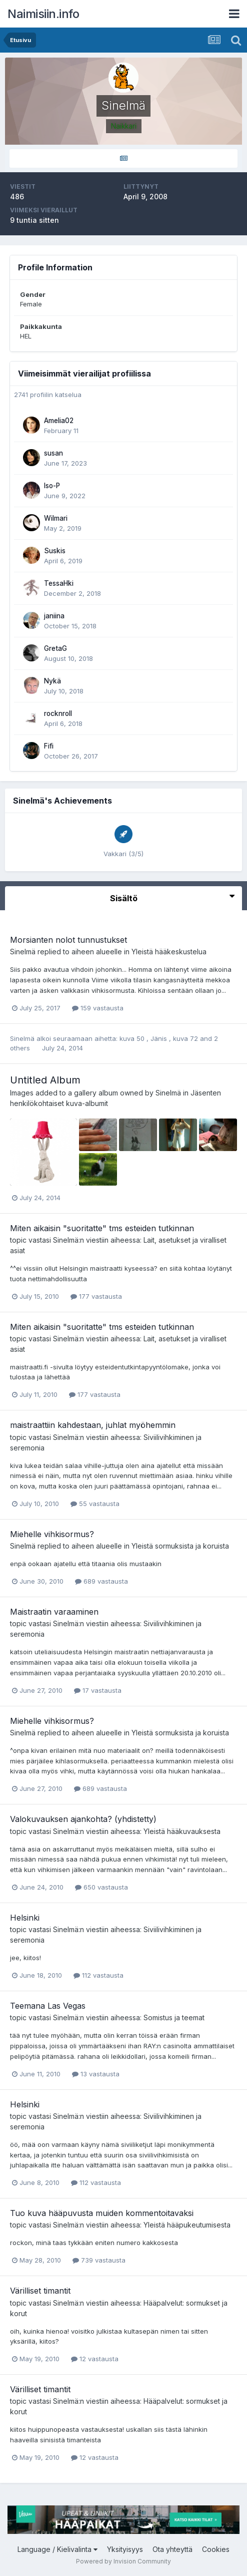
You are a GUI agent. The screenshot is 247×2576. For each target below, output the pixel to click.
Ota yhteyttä (172, 2549)
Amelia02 (59, 421)
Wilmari (56, 518)
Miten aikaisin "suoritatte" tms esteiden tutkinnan (102, 1228)
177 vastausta (96, 1296)
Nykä (52, 681)
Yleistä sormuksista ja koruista (180, 1546)
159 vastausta (98, 1008)
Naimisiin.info (43, 14)
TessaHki (59, 583)
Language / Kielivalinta (58, 2549)
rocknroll (58, 713)
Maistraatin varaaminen (54, 1612)
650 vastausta (101, 1887)
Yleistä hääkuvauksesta (182, 1831)
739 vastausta (99, 2260)
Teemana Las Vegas (48, 2006)
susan (53, 453)
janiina (54, 616)
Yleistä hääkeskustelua (169, 951)
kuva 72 (186, 1038)
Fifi (49, 746)
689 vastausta (101, 1581)
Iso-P (52, 486)
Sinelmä (23, 951)
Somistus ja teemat (174, 2017)
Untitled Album (45, 1080)
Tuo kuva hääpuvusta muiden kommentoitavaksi (102, 2213)
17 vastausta (98, 1690)
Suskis (55, 551)
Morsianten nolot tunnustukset (68, 940)
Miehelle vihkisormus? (52, 1534)
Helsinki (25, 1918)
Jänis (159, 1038)
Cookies (216, 2549)
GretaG (55, 648)
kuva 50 (133, 1038)
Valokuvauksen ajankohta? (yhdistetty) (83, 1819)
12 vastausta (94, 2359)
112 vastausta (99, 1975)
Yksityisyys (125, 2549)
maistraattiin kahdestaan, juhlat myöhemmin (93, 1425)
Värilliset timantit (40, 2291)
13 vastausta (96, 2074)
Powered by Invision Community (123, 2561)
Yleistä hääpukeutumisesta (187, 2225)
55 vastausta (95, 1504)
